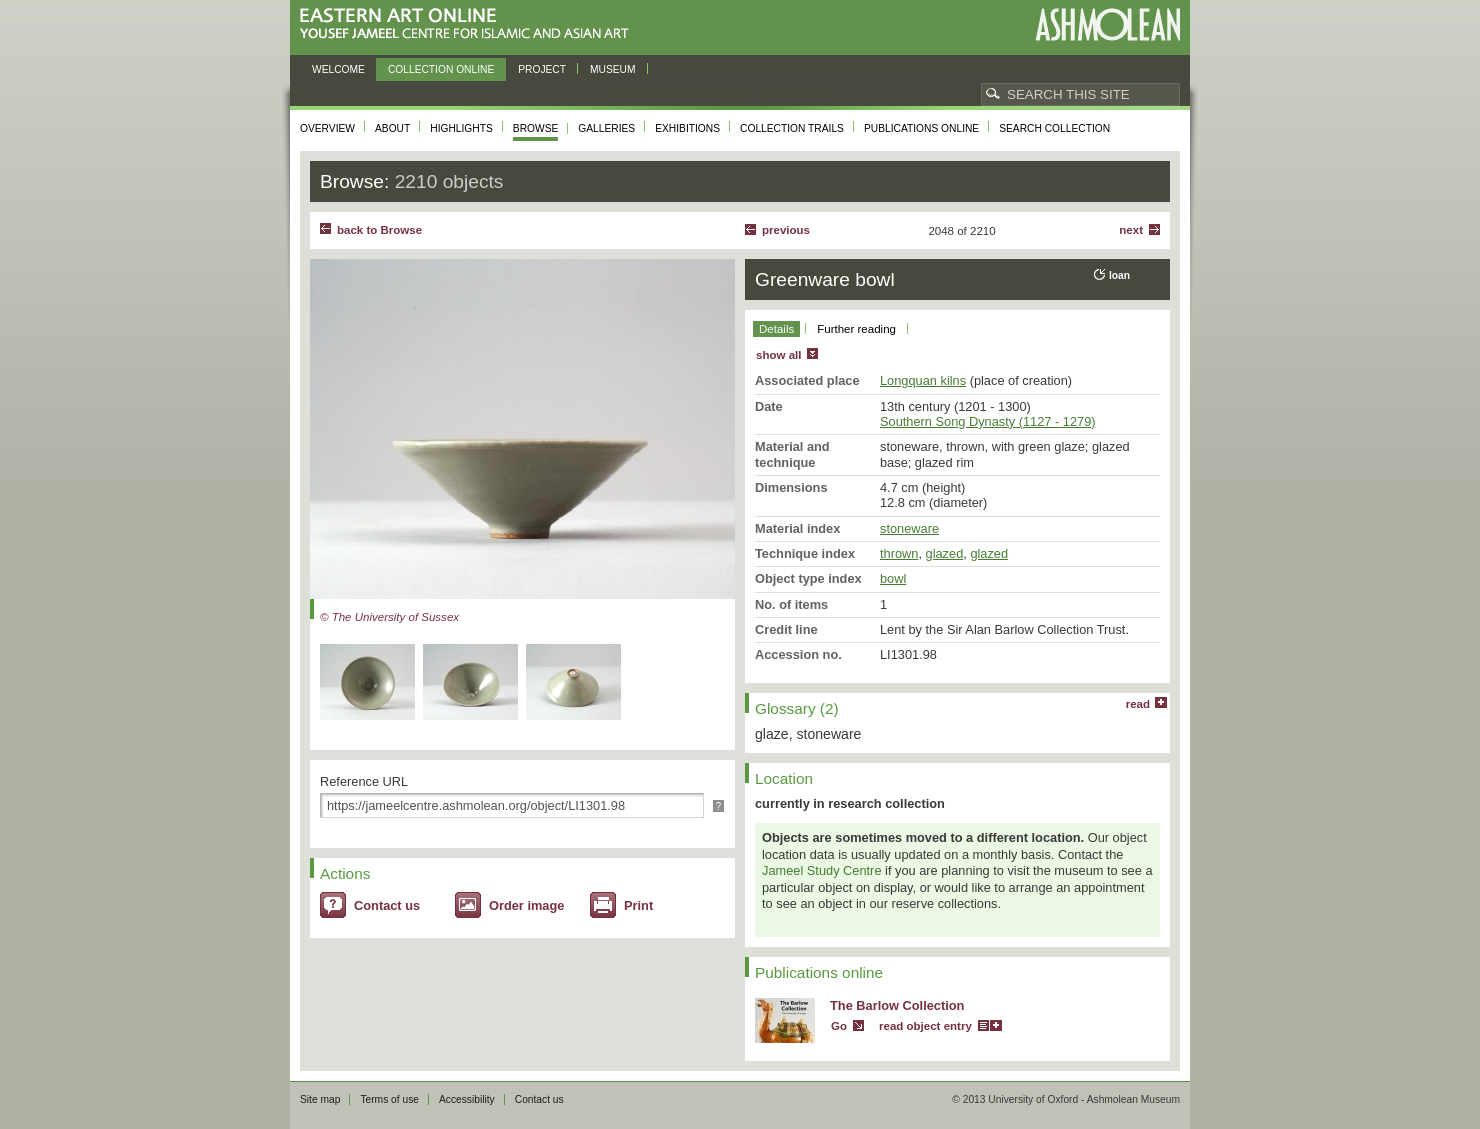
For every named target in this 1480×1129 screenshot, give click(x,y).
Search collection (1054, 128)
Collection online (441, 69)
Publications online (921, 128)
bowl (893, 578)
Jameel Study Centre (822, 870)
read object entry (925, 1026)
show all (778, 355)
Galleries (606, 128)
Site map (320, 1099)
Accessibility (467, 1099)
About (392, 128)
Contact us (387, 905)
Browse (536, 128)
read (1138, 704)
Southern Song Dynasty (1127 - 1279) (988, 421)
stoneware (909, 528)
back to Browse (379, 230)
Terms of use (389, 1099)
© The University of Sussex (389, 617)
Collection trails (792, 128)
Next (1131, 230)
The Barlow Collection (897, 1005)
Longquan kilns (923, 380)
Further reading (856, 329)
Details (776, 329)
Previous (786, 230)
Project (542, 69)
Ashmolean (1107, 24)
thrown (899, 553)
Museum (613, 69)
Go (839, 1026)
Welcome (338, 69)
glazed (945, 553)
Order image (526, 905)
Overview (327, 128)
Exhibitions (687, 128)
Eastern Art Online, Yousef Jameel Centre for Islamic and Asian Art (469, 24)
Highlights (461, 128)
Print (638, 905)
